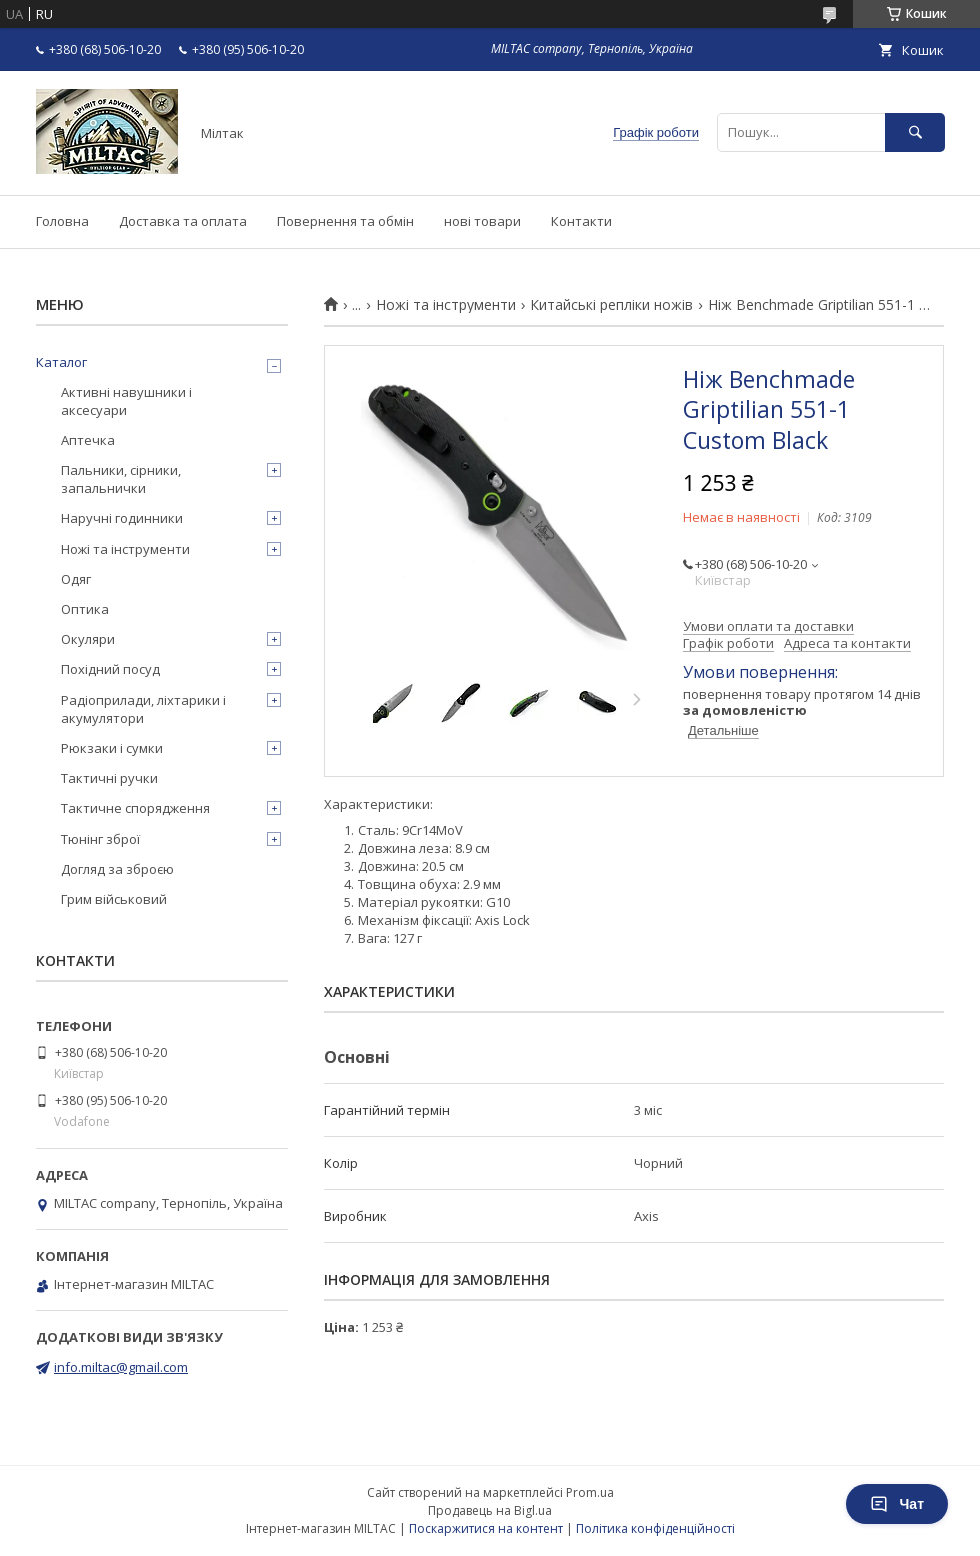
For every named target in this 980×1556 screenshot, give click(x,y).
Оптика (85, 609)
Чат (897, 1504)
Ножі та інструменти (446, 305)
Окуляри (88, 639)
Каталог (61, 362)
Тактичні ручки (109, 778)
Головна (62, 221)
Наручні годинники (122, 518)
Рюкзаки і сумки (112, 748)
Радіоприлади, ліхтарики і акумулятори (143, 709)
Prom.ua (590, 1492)
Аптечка (88, 440)
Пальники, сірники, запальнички (121, 479)
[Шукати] (915, 132)
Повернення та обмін (345, 221)
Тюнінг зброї (100, 839)
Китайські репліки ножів (611, 305)
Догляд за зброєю (117, 869)
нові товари (482, 221)
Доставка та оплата (183, 221)
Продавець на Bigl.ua (490, 1510)
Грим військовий (114, 899)
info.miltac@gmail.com (121, 1367)
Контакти (581, 221)
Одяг (76, 579)
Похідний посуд (110, 669)
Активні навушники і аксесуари (126, 401)
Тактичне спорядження (135, 808)
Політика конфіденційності (655, 1528)
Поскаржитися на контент (486, 1528)
